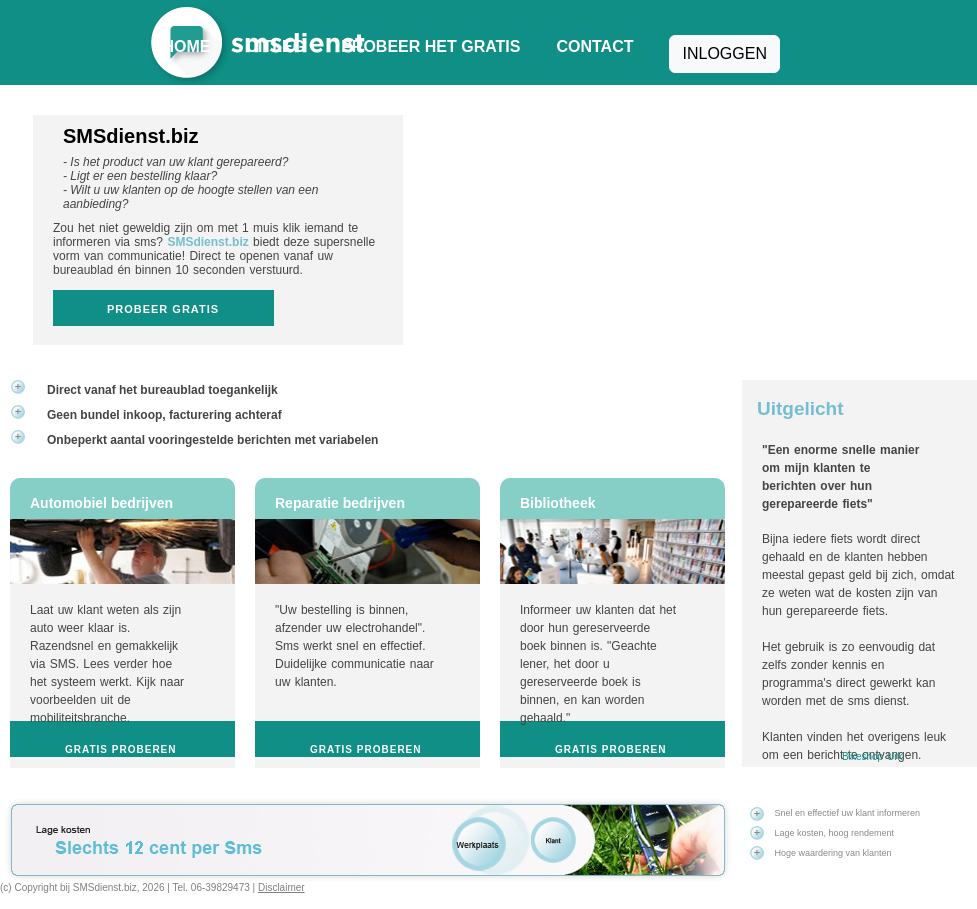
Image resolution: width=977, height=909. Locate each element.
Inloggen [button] (724, 53)
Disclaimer (281, 887)
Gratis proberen (121, 749)
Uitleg (276, 46)
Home (187, 46)
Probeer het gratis (430, 46)
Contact (594, 46)
